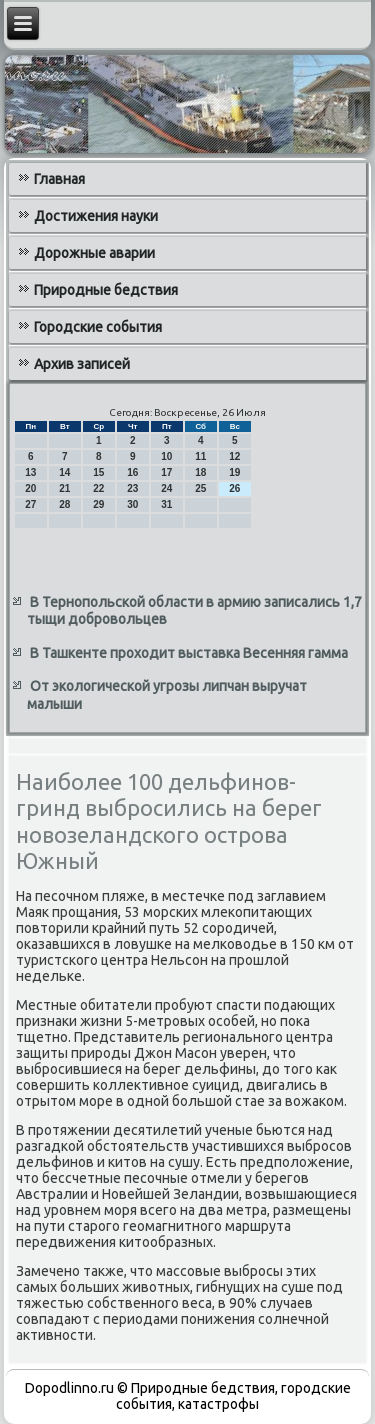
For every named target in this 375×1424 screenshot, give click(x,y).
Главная (59, 179)
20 (30, 488)
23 (132, 488)
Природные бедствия (106, 290)
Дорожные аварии (94, 253)
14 (64, 472)
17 (166, 472)
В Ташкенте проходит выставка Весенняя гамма (189, 653)
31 (166, 504)
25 (200, 488)
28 (64, 504)
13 (30, 472)
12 (234, 456)
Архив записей (82, 364)
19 (234, 472)
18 (200, 472)
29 (98, 504)
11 (200, 456)
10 (166, 456)
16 (132, 472)
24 (166, 488)
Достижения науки (96, 216)
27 (30, 504)
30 (132, 504)
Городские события (98, 327)
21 (64, 488)
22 (98, 488)
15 (98, 472)
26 (234, 488)
